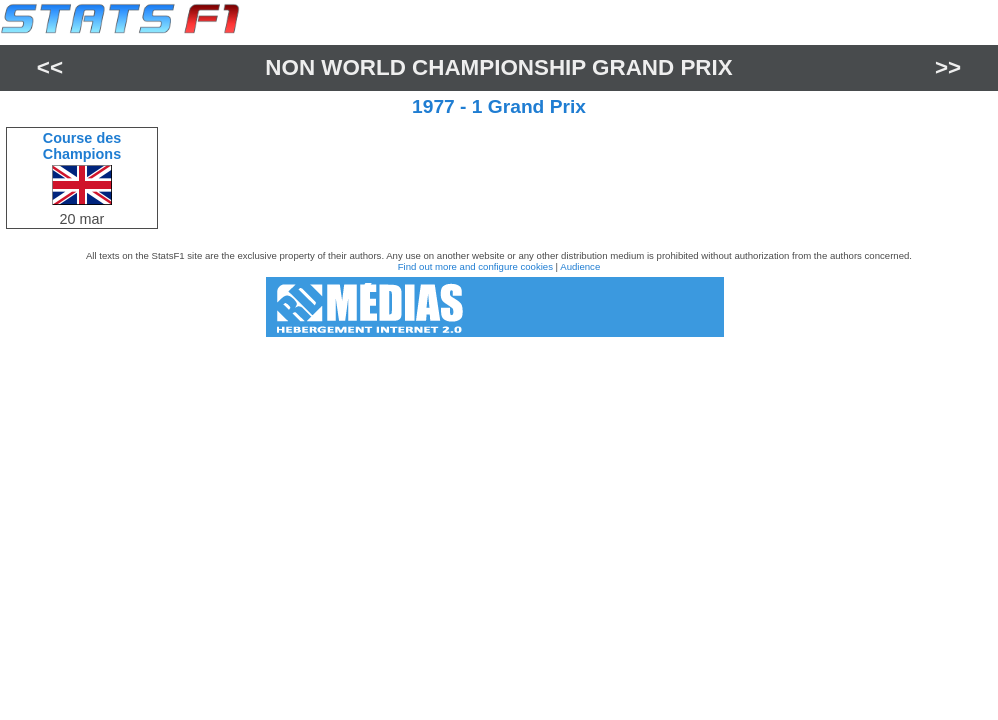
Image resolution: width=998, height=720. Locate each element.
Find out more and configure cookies (475, 266)
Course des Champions (82, 146)
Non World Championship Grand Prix (498, 67)
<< (50, 67)
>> (948, 67)
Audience (580, 266)
